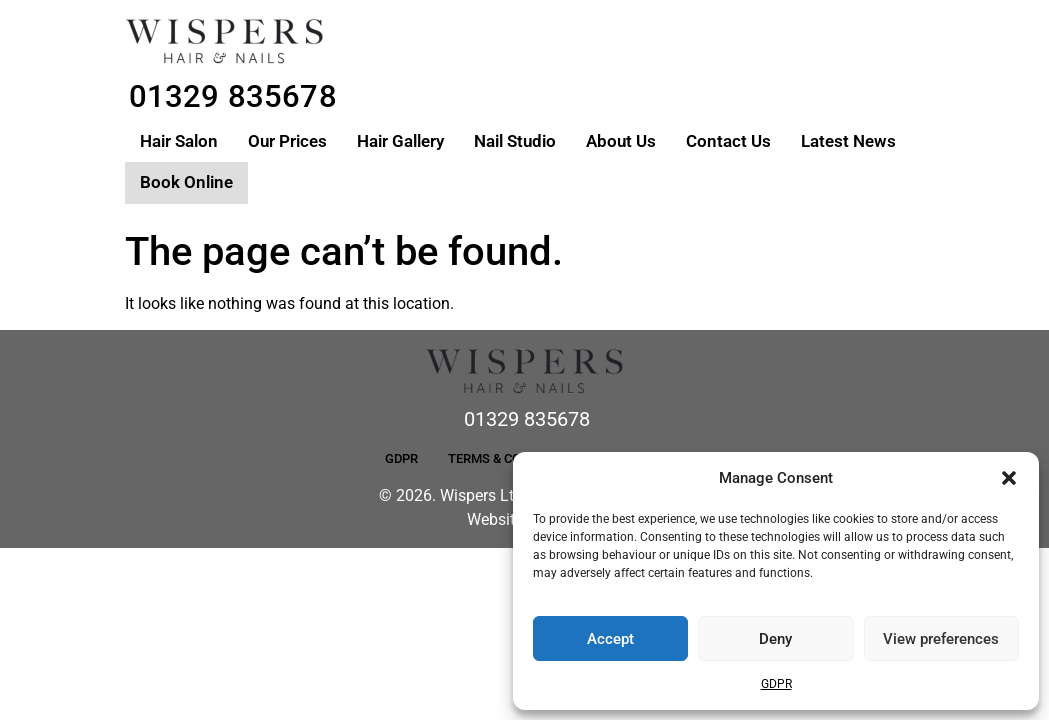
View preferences (941, 639)
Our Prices (287, 141)
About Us (621, 141)
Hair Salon (179, 141)
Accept (610, 639)
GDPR (776, 684)
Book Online (186, 182)
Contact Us (728, 141)
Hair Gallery (400, 141)
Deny (775, 639)
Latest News (848, 141)
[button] (1009, 478)
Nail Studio (515, 141)
